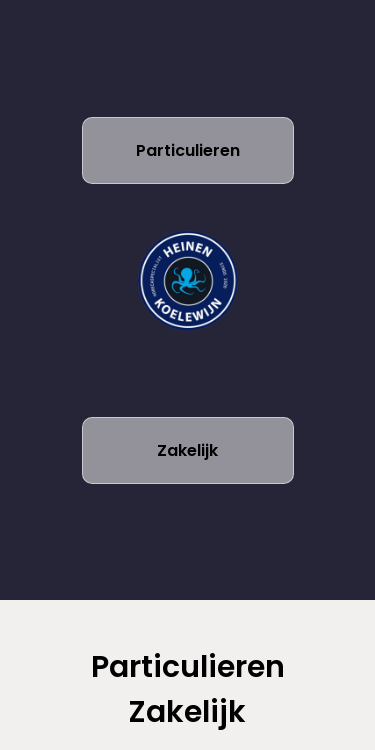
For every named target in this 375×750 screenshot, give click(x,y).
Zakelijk (187, 450)
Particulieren (188, 150)
